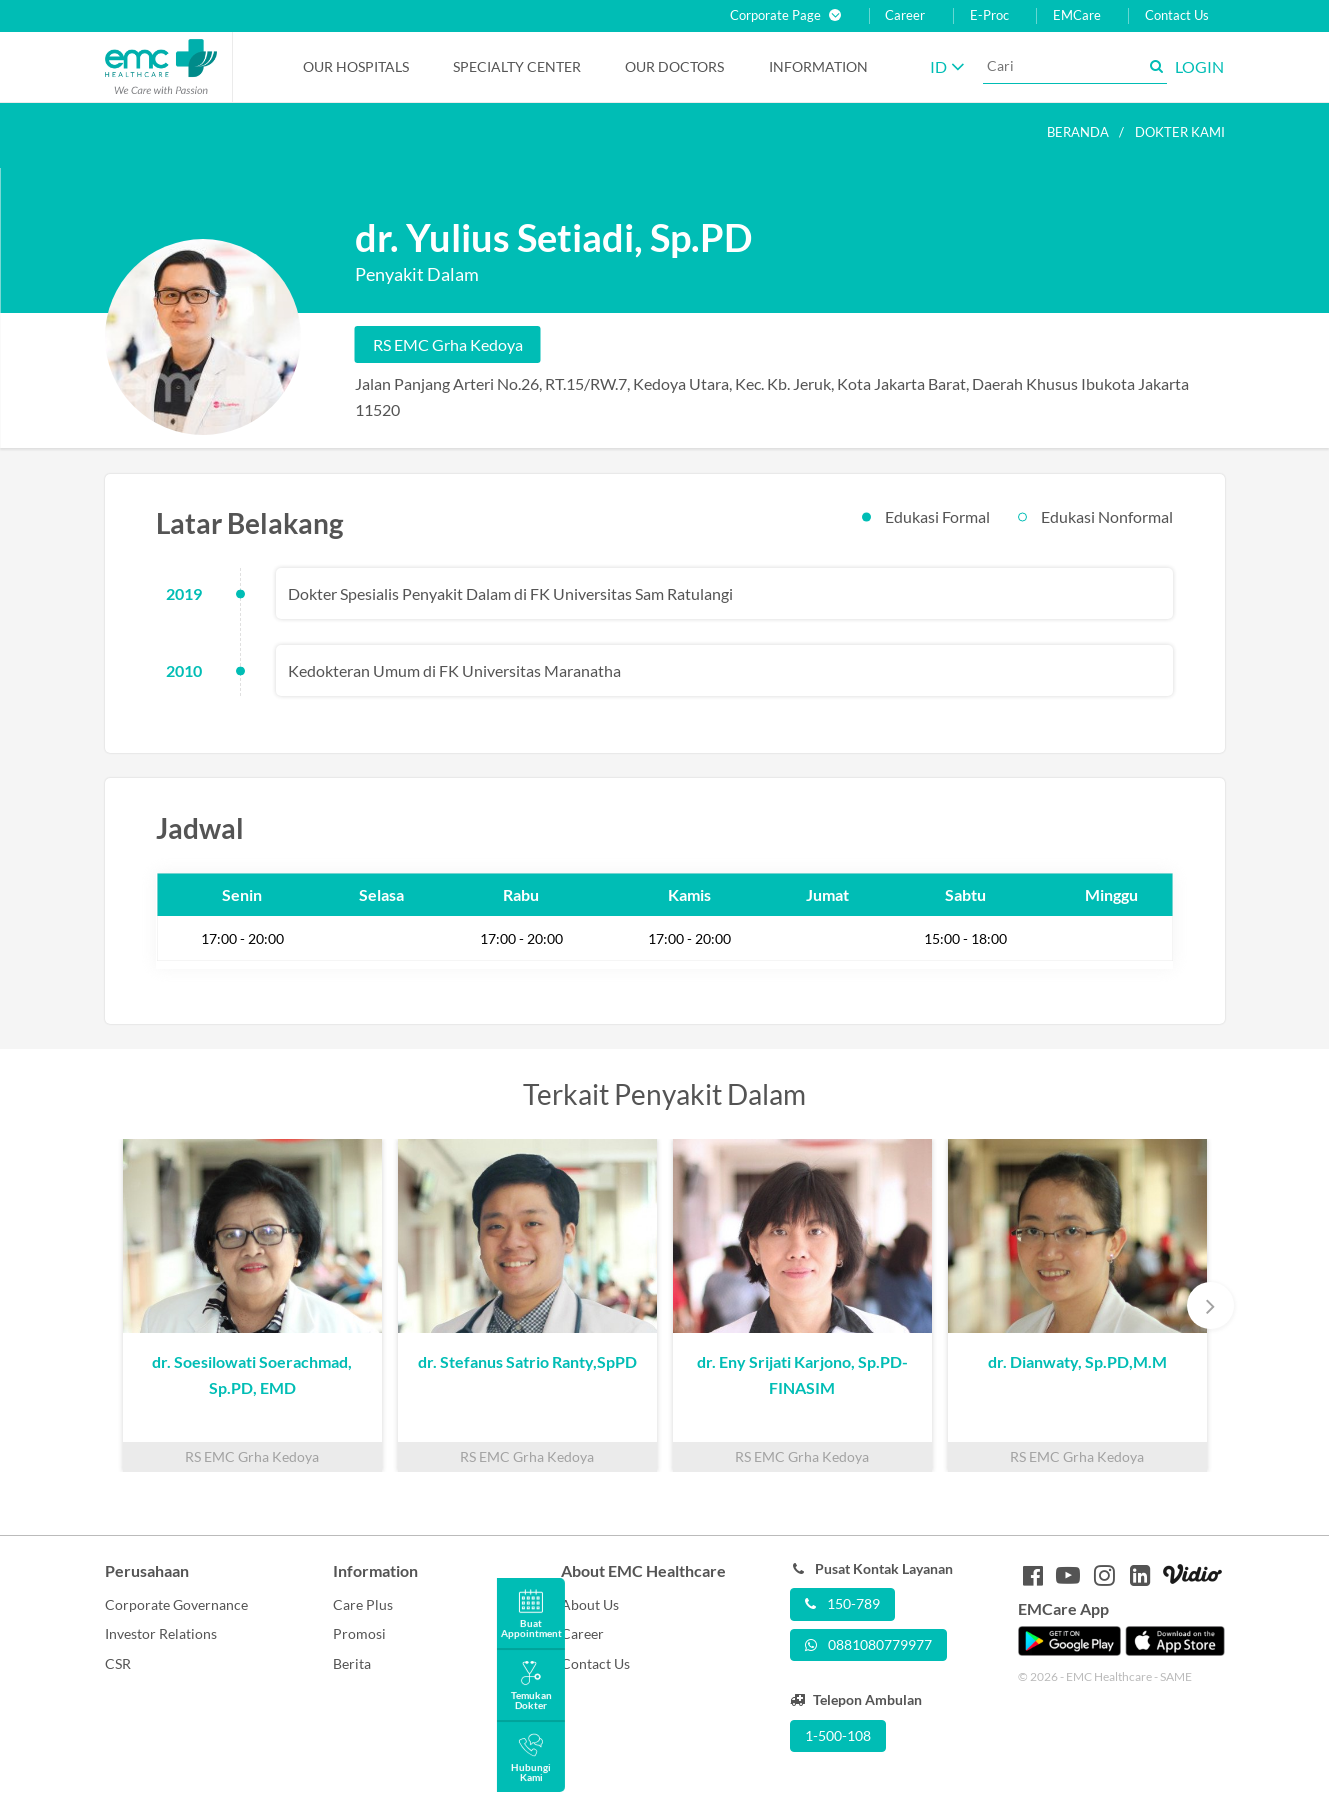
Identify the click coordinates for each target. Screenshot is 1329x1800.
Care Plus (363, 1604)
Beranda (1078, 132)
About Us (590, 1604)
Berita (352, 1663)
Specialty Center (517, 66)
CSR (118, 1663)
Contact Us (1177, 15)
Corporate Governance (176, 1604)
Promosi (359, 1633)
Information (818, 66)
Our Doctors (674, 66)
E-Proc (989, 15)
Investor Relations (161, 1633)
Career (905, 15)
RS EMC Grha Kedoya (448, 344)
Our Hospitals (356, 66)
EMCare (1077, 15)
